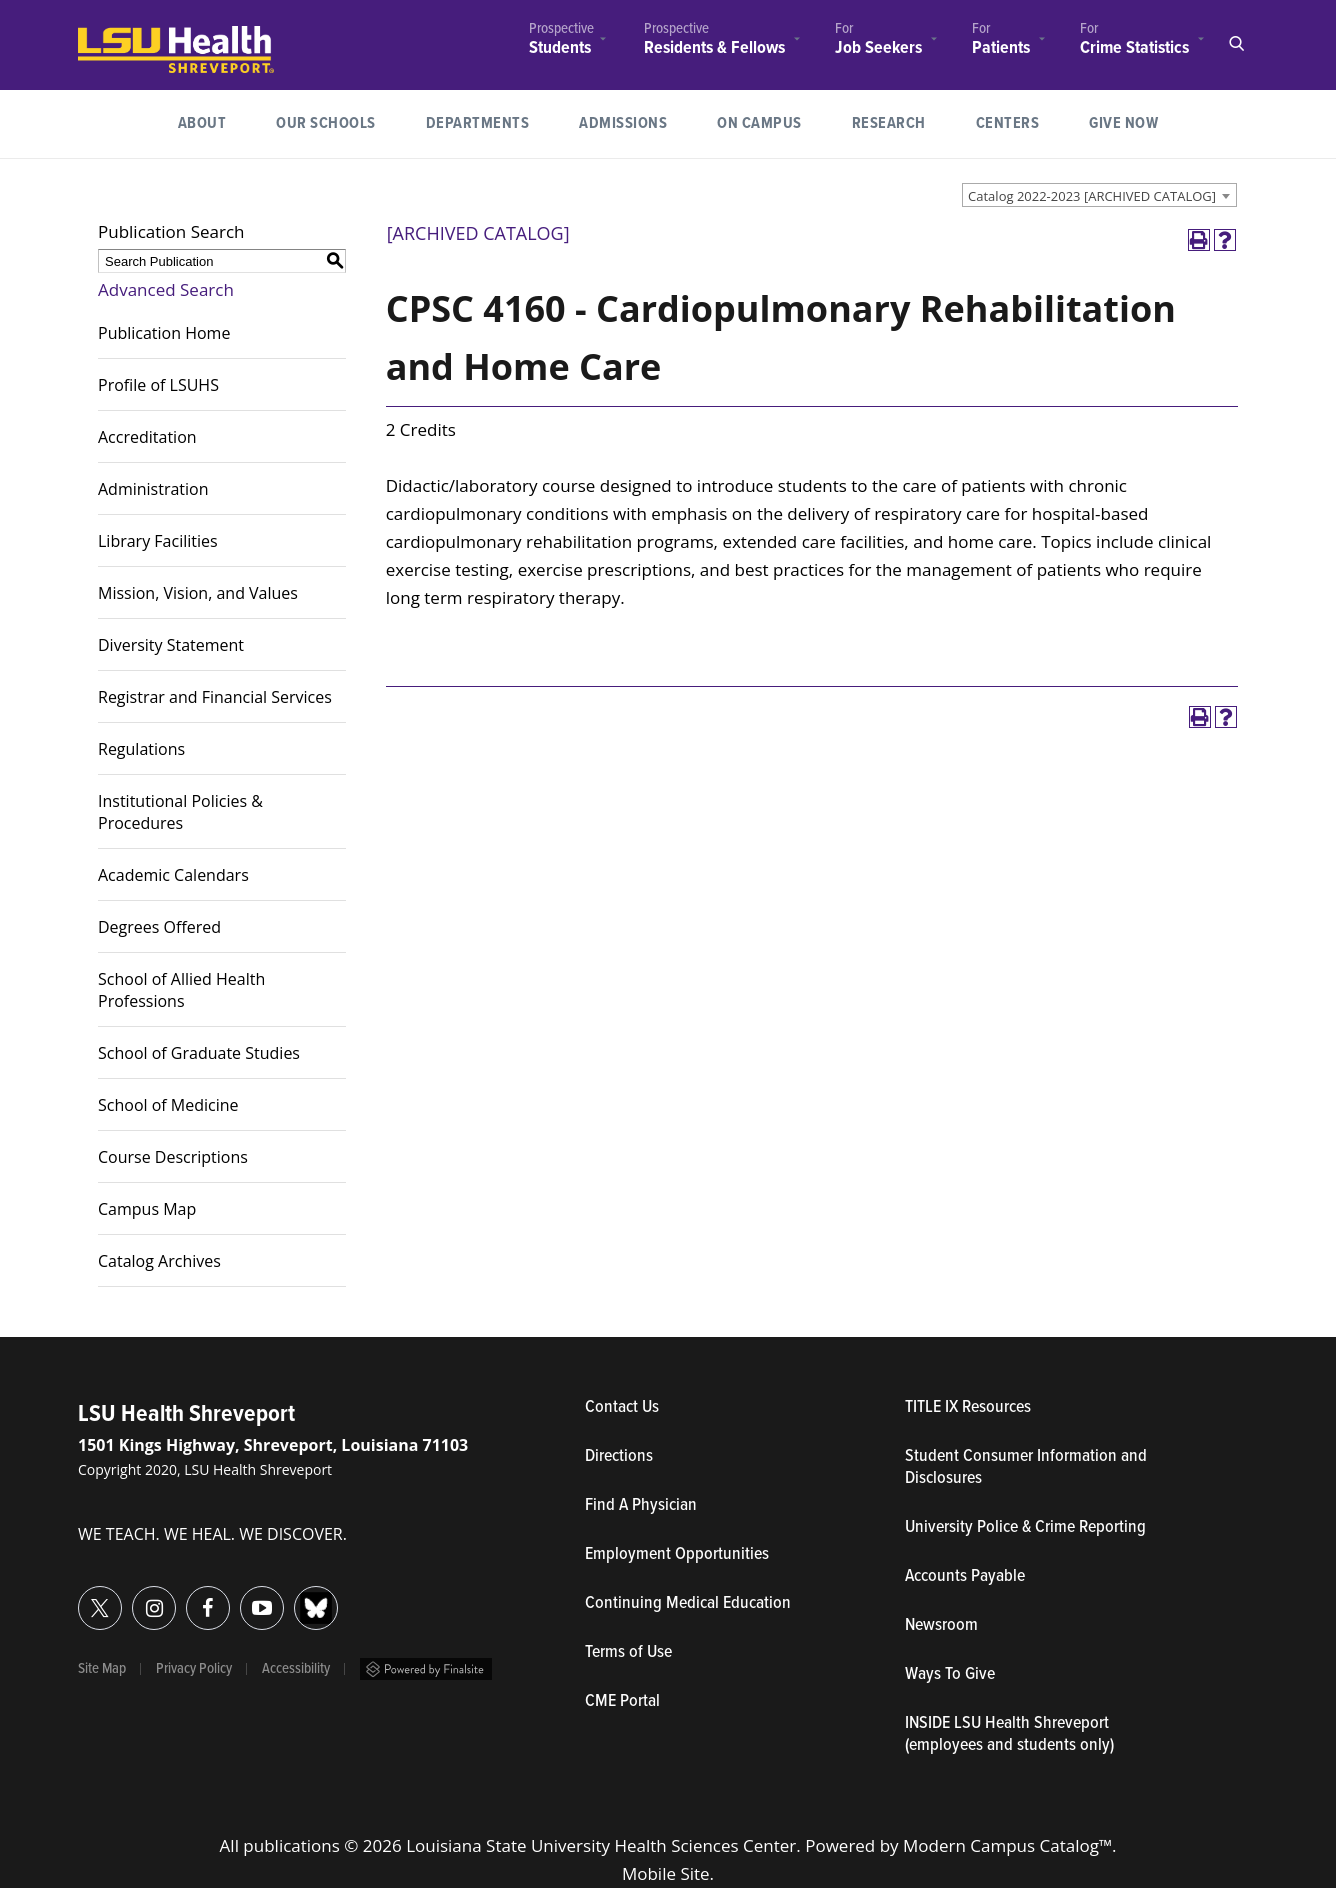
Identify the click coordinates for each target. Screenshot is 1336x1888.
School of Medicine (168, 1105)
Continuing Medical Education (688, 1604)
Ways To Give (950, 1675)
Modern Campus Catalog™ (1007, 1845)
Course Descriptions (173, 1157)
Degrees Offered (159, 927)
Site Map (102, 1669)
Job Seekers (878, 48)
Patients (1001, 48)
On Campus (759, 123)
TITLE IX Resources (968, 1408)
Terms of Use (628, 1653)
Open (1236, 44)
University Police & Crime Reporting (1025, 1528)
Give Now (1123, 123)
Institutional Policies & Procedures (180, 812)
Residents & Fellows (714, 48)
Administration (153, 489)
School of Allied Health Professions (181, 990)
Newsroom (941, 1626)
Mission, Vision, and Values (198, 593)
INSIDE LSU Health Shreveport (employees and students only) (1009, 1735)
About (202, 123)
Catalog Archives (159, 1261)
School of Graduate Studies (199, 1053)
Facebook (186, 1596)
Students (560, 48)
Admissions (623, 123)
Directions (619, 1457)
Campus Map (147, 1209)
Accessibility (296, 1669)
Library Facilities (158, 541)
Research (901, 121)
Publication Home (164, 333)
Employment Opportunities (677, 1555)
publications (291, 1845)
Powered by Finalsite (426, 1669)
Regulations (141, 749)
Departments (478, 123)
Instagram (132, 1596)
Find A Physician (641, 1506)
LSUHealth (119, 35)
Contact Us (714, 1408)
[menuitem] (561, 41)
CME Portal (715, 1702)
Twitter (78, 1596)
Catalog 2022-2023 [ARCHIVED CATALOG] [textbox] (1092, 196)
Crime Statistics (1134, 48)
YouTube (240, 1596)
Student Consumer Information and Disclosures (1026, 1468)
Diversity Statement (171, 645)
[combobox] (1099, 195)
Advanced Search (166, 289)
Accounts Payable (965, 1577)
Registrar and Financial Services (215, 697)
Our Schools (326, 123)
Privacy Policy (194, 1669)
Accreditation (147, 437)
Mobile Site (666, 1873)
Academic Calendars (173, 875)
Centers (1008, 123)
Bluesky (294, 1596)
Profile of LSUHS (158, 385)
